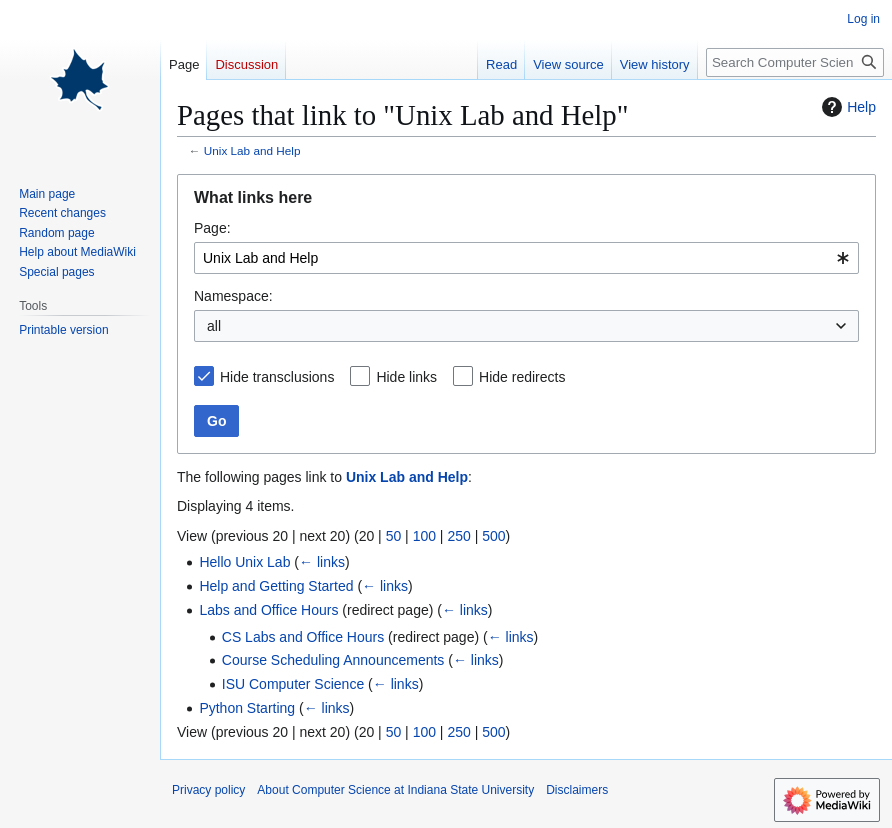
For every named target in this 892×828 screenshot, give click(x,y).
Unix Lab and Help (252, 150)
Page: (212, 228)
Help (846, 107)
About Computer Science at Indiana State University (395, 790)
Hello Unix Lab (244, 562)
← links (322, 562)
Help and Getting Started (276, 586)
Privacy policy (208, 790)
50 (394, 536)
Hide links (406, 377)
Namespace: (233, 296)
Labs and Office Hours (268, 610)
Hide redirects (522, 377)
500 (493, 536)
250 (458, 536)
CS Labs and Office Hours (303, 637)
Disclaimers (577, 790)
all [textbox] (214, 326)
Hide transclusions (277, 377)
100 (424, 536)
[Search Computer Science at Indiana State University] (795, 62)
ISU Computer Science (293, 684)
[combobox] (526, 258)
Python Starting (247, 708)
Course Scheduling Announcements (333, 660)
